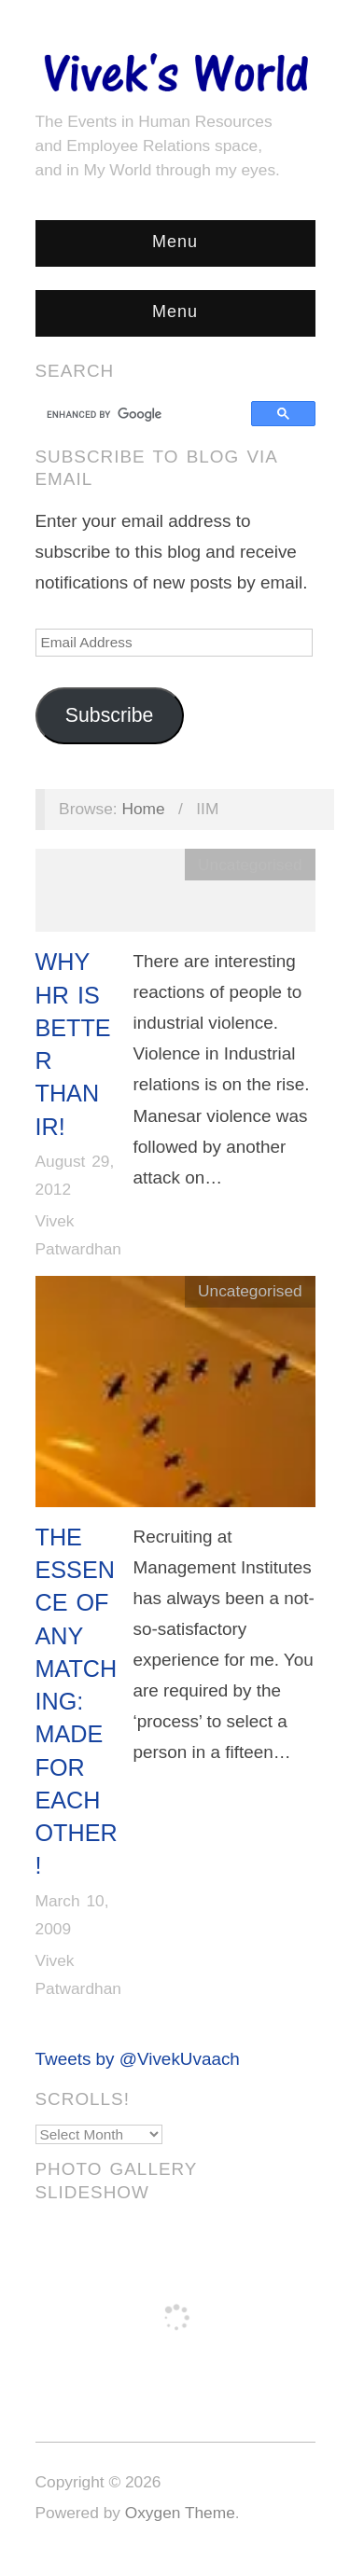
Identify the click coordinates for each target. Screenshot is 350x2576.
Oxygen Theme (180, 2512)
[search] (146, 414)
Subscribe (109, 715)
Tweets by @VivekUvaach (137, 2059)
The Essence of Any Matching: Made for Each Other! (76, 1701)
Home (142, 808)
